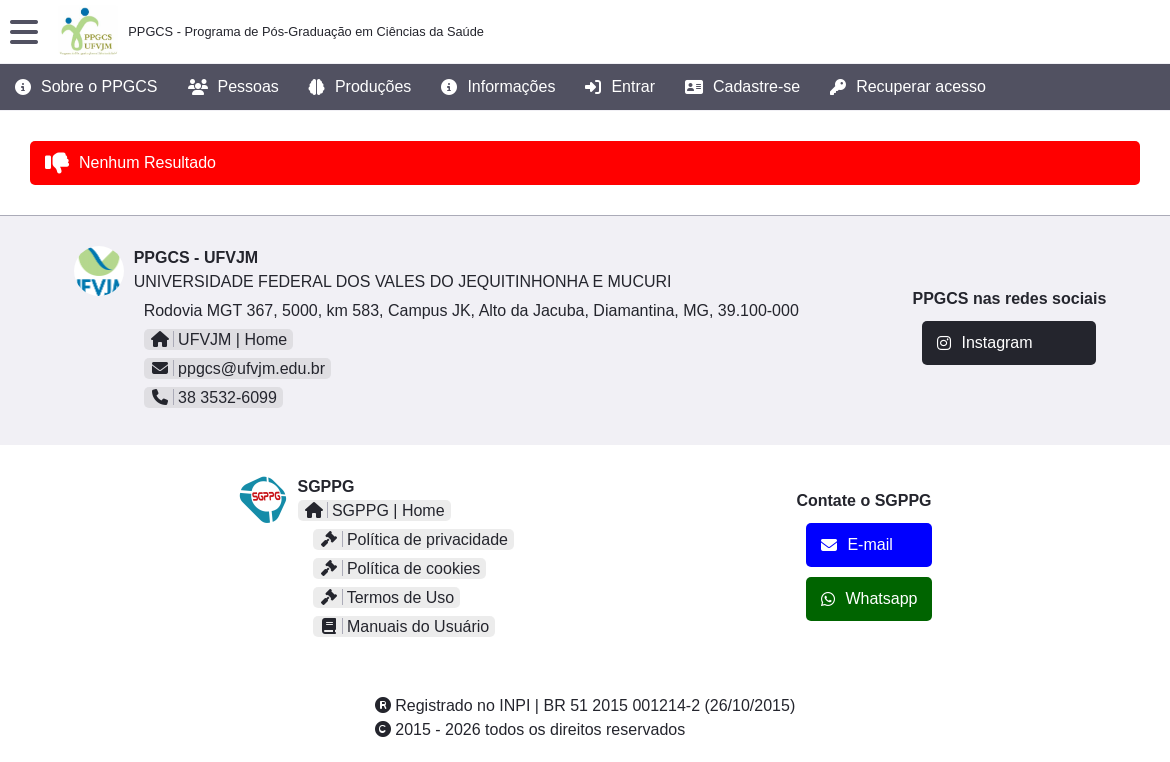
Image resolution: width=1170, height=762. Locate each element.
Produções (360, 87)
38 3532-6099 (213, 397)
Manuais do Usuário (404, 626)
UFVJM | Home (219, 339)
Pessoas (233, 87)
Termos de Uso (387, 597)
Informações (498, 87)
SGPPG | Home (374, 510)
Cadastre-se (742, 87)
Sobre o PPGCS (86, 87)
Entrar (620, 87)
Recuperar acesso (908, 87)
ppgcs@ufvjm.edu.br (237, 368)
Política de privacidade (413, 539)
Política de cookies (400, 568)
